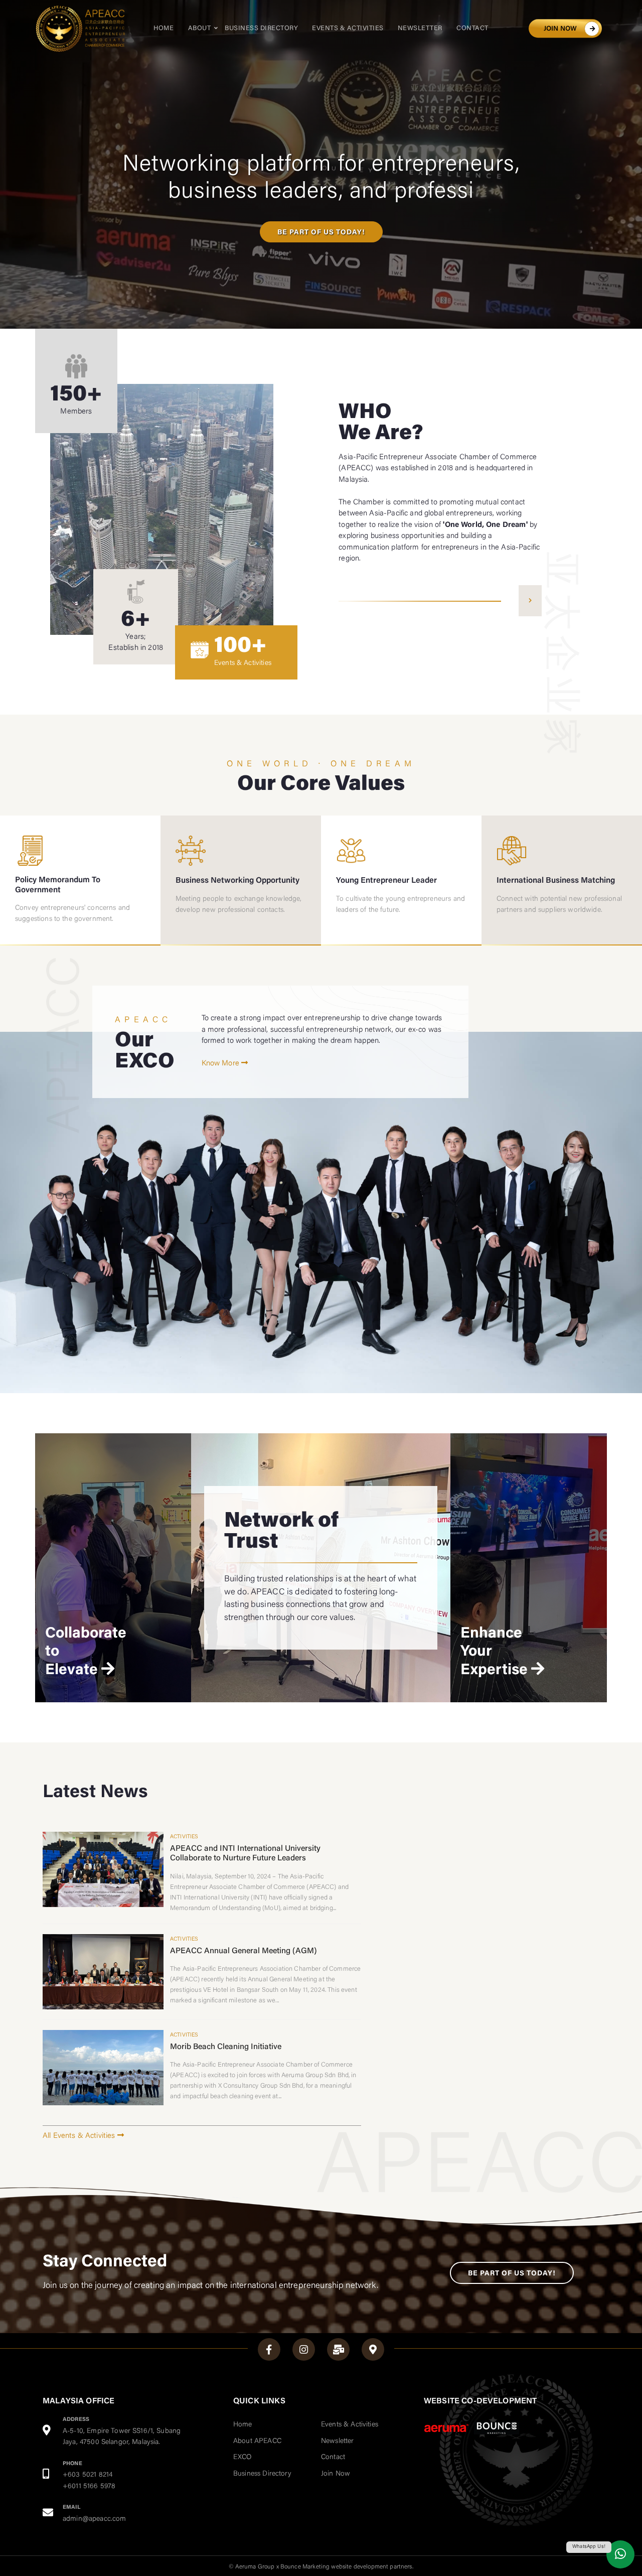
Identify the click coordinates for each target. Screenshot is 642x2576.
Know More (225, 1063)
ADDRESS (76, 2419)
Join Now (335, 2474)
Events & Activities (348, 28)
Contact (472, 28)
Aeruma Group (255, 2567)
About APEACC (257, 2441)
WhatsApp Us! (588, 2546)
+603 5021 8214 (87, 2475)
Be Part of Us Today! (512, 2273)
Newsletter (420, 28)
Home (163, 28)
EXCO (242, 2457)
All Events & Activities (83, 2136)
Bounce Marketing (305, 2567)
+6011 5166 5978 (89, 2486)
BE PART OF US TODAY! (321, 232)
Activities (184, 1837)
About (199, 28)
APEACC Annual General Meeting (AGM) (243, 1951)
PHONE (72, 2464)
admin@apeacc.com (94, 2519)
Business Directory (261, 28)
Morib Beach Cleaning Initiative (225, 2047)
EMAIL (71, 2507)
